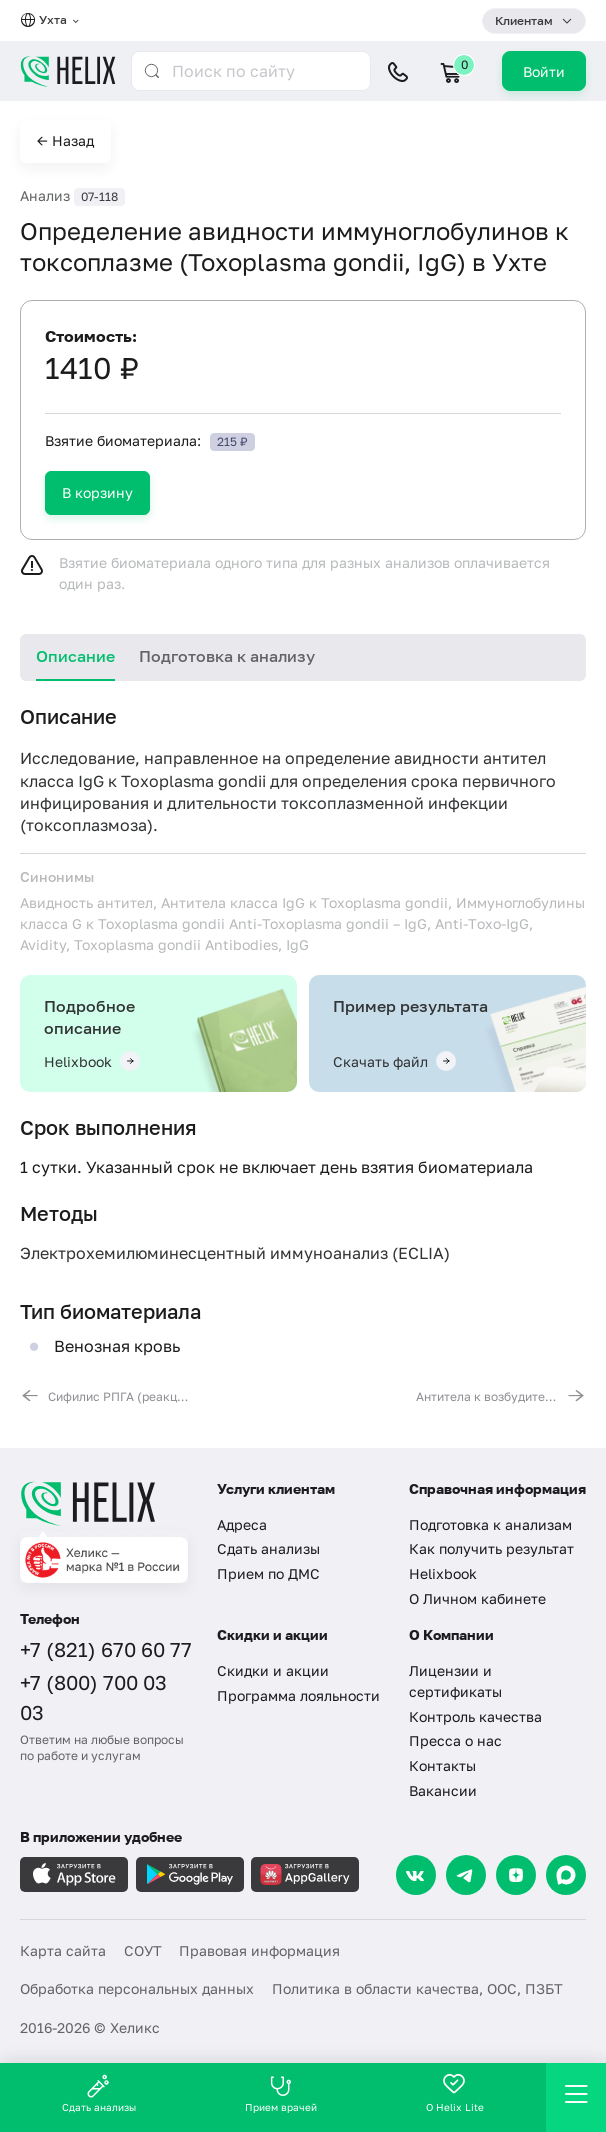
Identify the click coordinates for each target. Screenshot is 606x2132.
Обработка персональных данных (137, 1988)
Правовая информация (259, 1950)
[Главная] (106, 1503)
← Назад (65, 140)
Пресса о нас (455, 1740)
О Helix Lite (455, 2093)
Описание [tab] (75, 656)
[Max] (566, 1875)
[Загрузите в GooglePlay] (190, 1874)
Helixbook (443, 1573)
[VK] (416, 1875)
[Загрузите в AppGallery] (305, 1874)
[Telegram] (466, 1875)
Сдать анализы (268, 1548)
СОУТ (143, 1950)
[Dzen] (516, 1875)
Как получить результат (491, 1548)
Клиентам (524, 20)
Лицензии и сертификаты (455, 1681)
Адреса (242, 1524)
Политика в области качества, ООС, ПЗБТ (417, 1988)
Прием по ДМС (268, 1573)
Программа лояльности (298, 1695)
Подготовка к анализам (490, 1524)
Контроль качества (475, 1716)
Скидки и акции (273, 1670)
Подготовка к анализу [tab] (227, 656)
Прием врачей (281, 2093)
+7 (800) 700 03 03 (93, 1697)
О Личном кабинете (477, 1598)
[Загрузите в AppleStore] (74, 1874)
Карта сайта (63, 1950)
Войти (544, 71)
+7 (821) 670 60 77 (106, 1649)
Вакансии (443, 1790)
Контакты (442, 1765)
